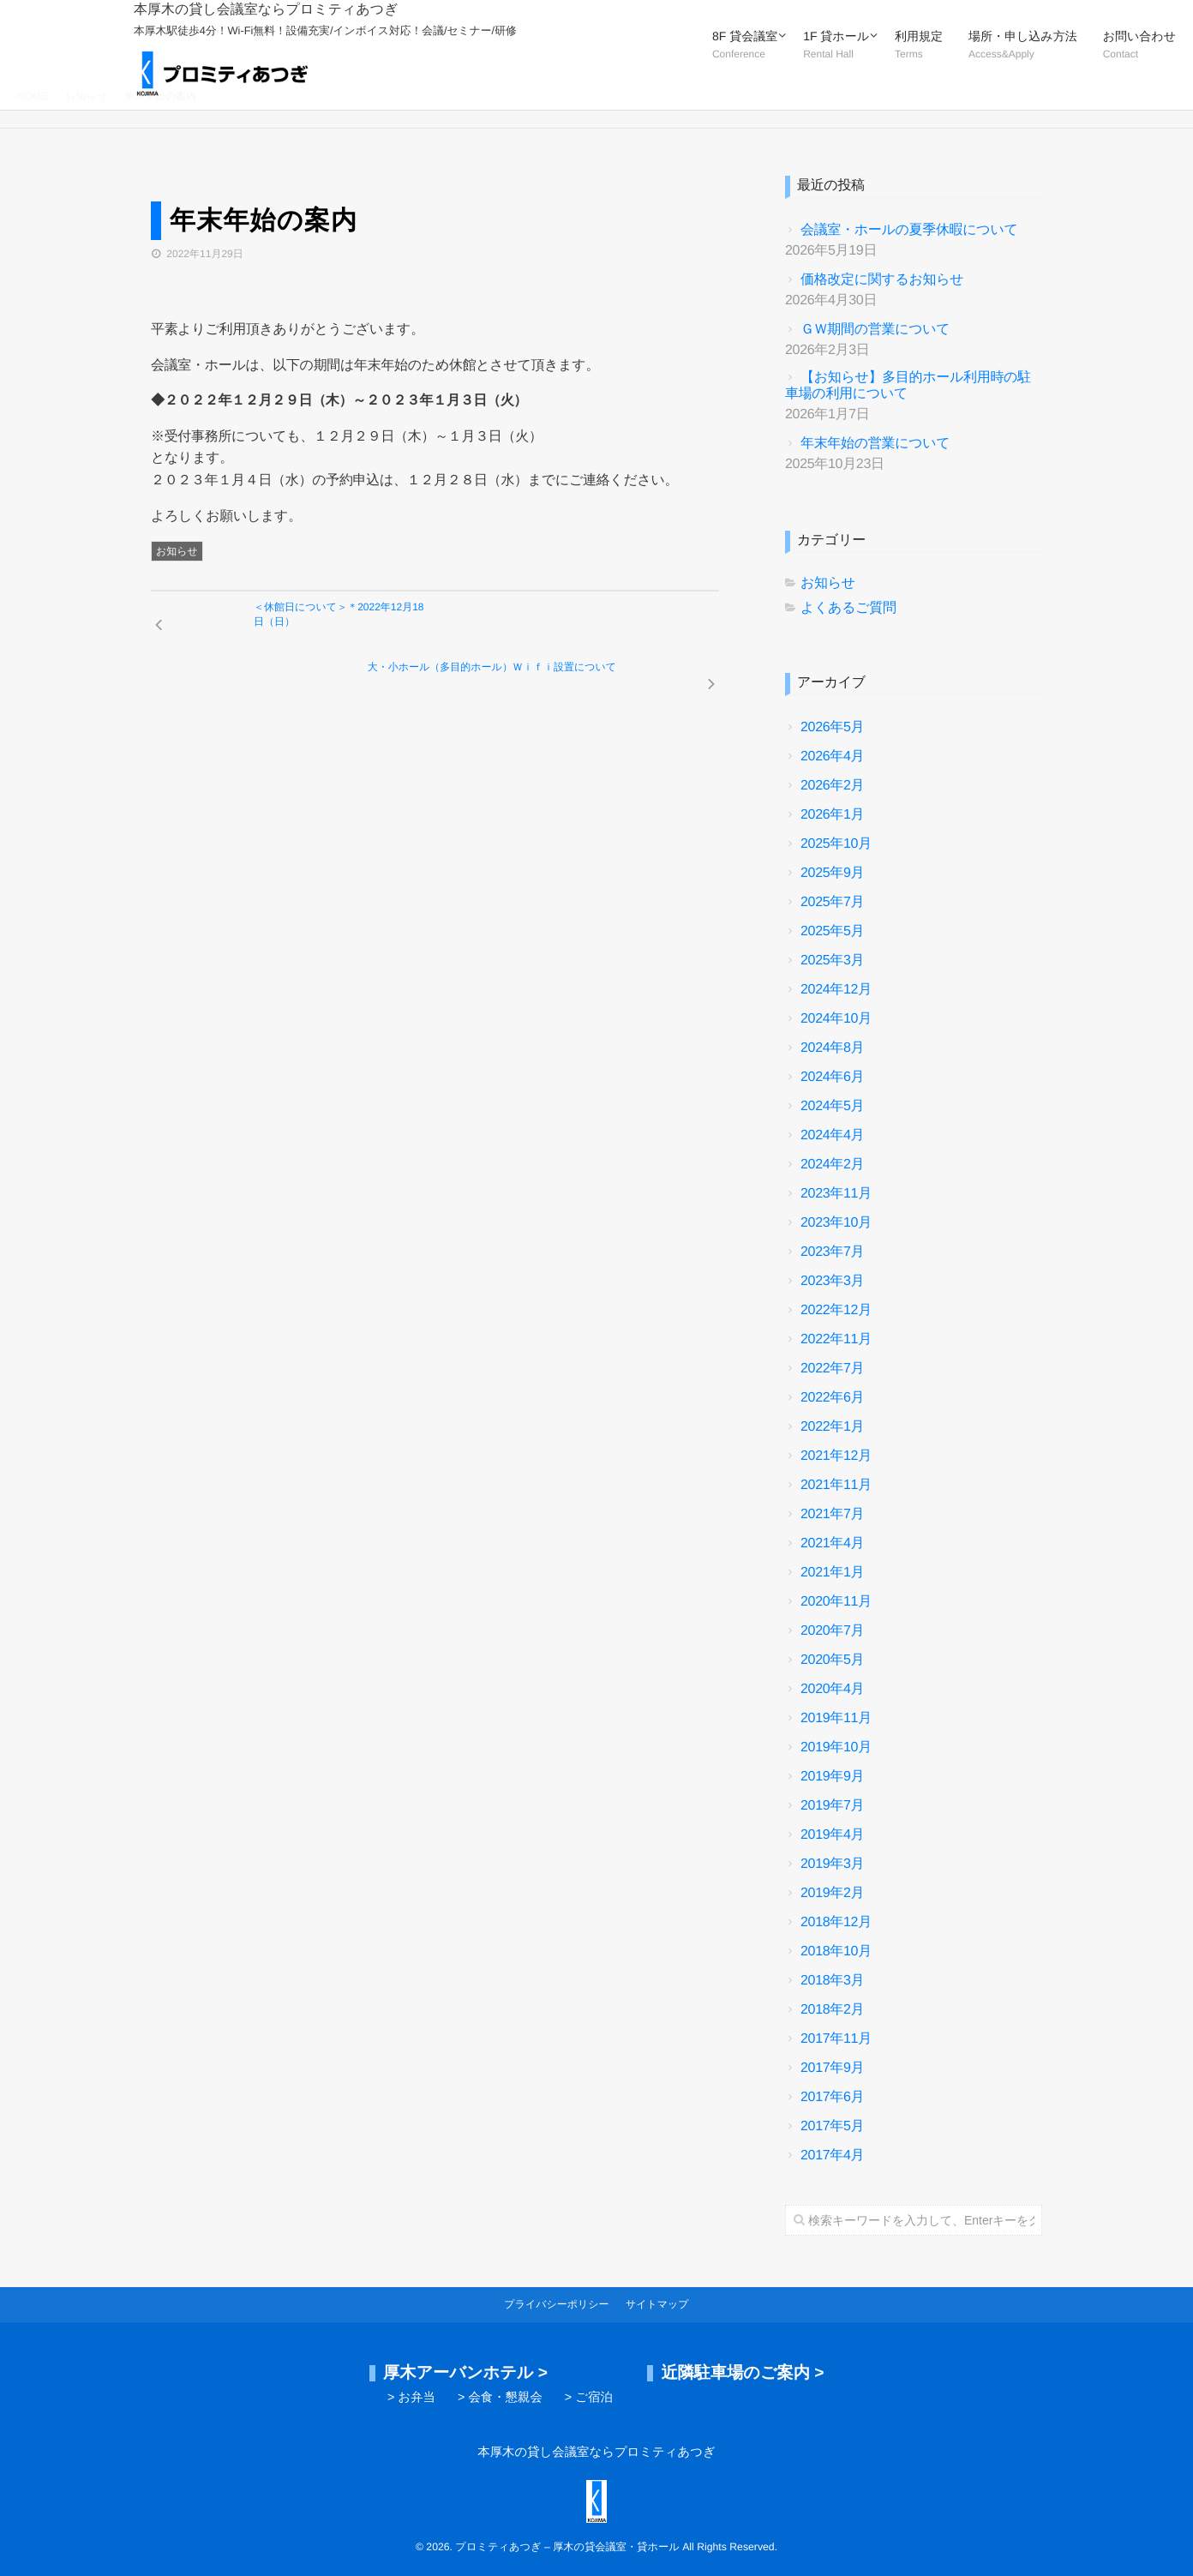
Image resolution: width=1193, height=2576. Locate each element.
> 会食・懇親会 (500, 2398)
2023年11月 (836, 1193)
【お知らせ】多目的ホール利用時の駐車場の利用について (908, 385)
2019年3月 (832, 1864)
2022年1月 (832, 1427)
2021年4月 (832, 1543)
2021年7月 (832, 1514)
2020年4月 (832, 1689)
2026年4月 (832, 756)
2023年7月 (832, 1252)
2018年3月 (832, 1980)
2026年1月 (832, 815)
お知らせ (177, 551)
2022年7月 (832, 1368)
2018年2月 (832, 2010)
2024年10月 (836, 1019)
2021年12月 (836, 1456)
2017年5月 (832, 2126)
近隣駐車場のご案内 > (742, 2373)
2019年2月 (832, 1893)
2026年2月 (832, 785)
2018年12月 (836, 1922)
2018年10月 (836, 1951)
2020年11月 (836, 1601)
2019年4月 (832, 1835)
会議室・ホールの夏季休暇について (909, 230)
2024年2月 (832, 1164)
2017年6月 (832, 2097)
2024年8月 (832, 1048)
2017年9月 (832, 2068)
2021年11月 (836, 1485)
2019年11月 (836, 1718)
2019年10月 (836, 1747)
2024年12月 (836, 989)
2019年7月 (832, 1805)
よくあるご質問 (848, 608)
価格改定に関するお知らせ (881, 280)
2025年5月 (832, 931)
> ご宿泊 (589, 2398)
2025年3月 (832, 960)
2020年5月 (832, 1660)
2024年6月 (832, 1077)
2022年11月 (836, 1339)
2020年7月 (832, 1631)
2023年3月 (832, 1281)
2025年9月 (832, 873)
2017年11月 (836, 2039)
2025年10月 (836, 844)
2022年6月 (832, 1397)
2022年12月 (836, 1310)
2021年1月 (832, 1572)
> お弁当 (411, 2398)
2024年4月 (832, 1135)
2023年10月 (836, 1223)
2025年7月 (832, 902)
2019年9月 (832, 1776)
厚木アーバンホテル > (465, 2373)
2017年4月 (832, 2155)
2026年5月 (832, 727)
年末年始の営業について (875, 443)
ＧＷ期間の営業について (875, 329)
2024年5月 (832, 1106)
